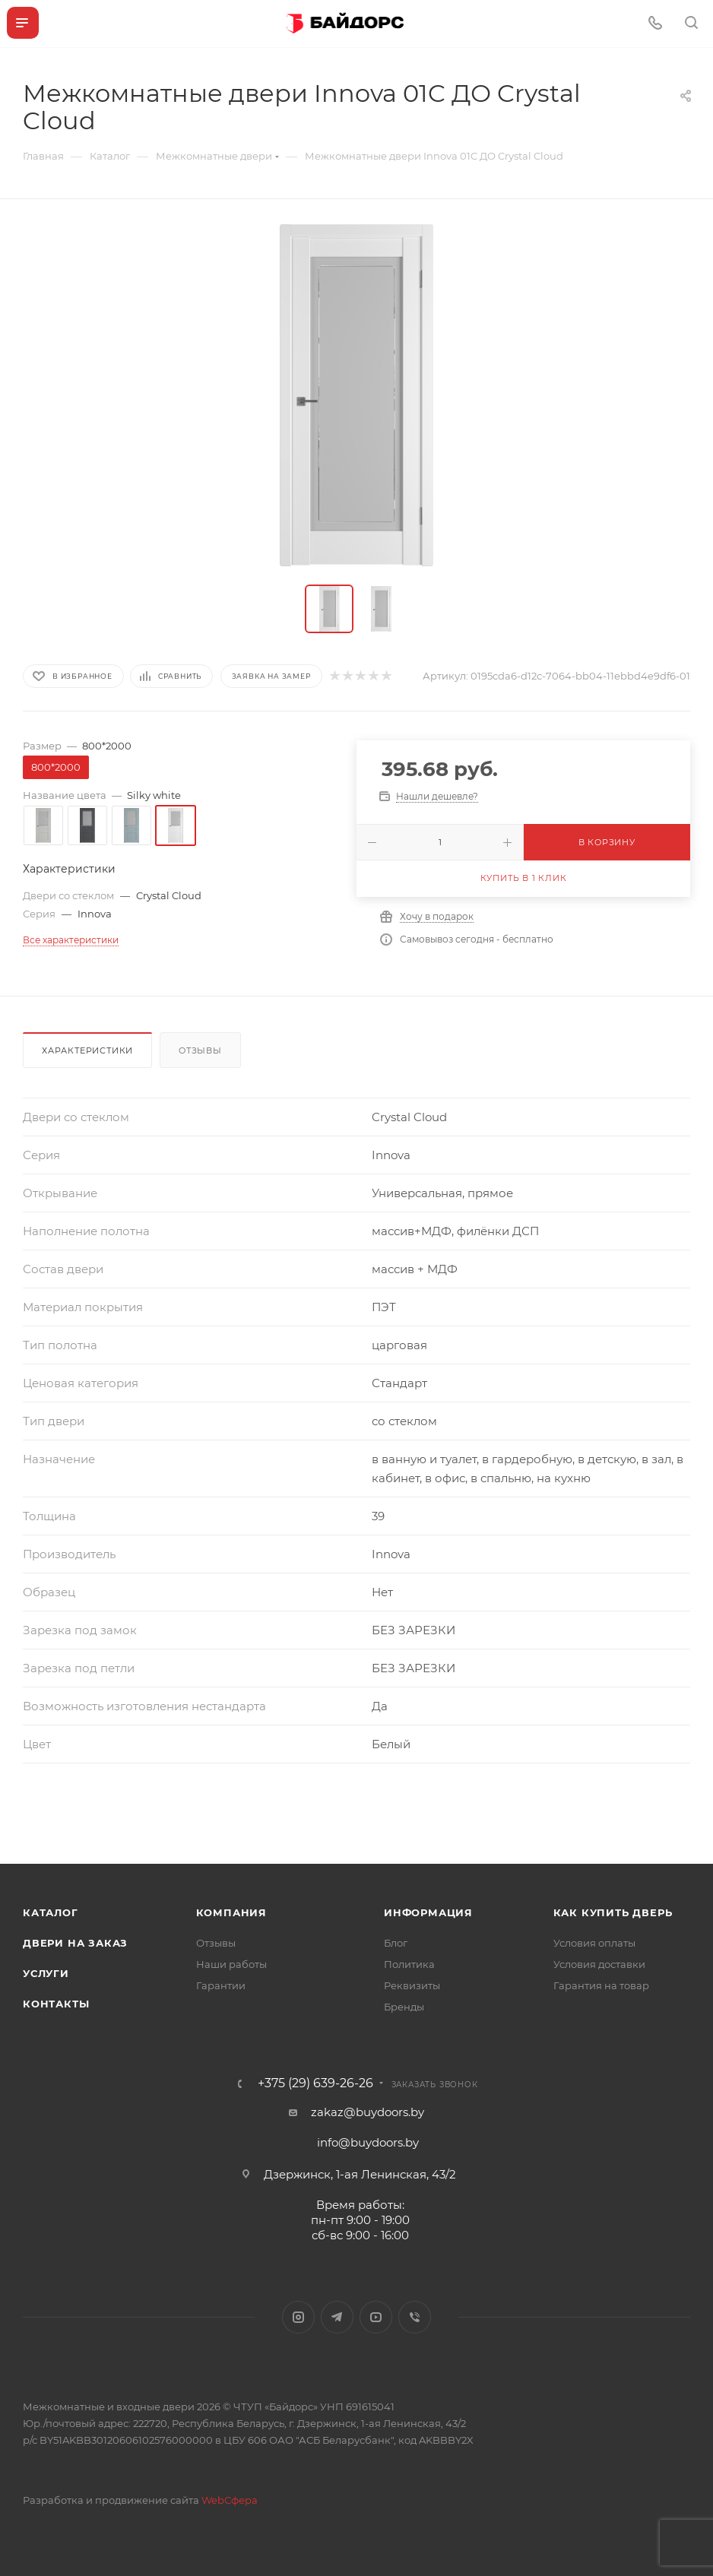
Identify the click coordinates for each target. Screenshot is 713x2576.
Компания (231, 1912)
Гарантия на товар (601, 1985)
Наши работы (231, 1964)
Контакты (56, 2004)
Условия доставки (599, 1964)
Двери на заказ (75, 1943)
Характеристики (87, 1050)
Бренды (404, 2007)
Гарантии (221, 1985)
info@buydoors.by (368, 2142)
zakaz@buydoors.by (367, 2112)
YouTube (376, 2317)
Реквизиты (412, 1985)
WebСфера (229, 2500)
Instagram (298, 2317)
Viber (414, 2317)
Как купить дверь (613, 1912)
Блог (395, 1943)
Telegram (337, 2317)
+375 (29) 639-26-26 (315, 2083)
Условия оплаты (594, 1943)
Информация (428, 1912)
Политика (409, 1964)
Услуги (46, 1973)
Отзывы (200, 1050)
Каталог (50, 1912)
